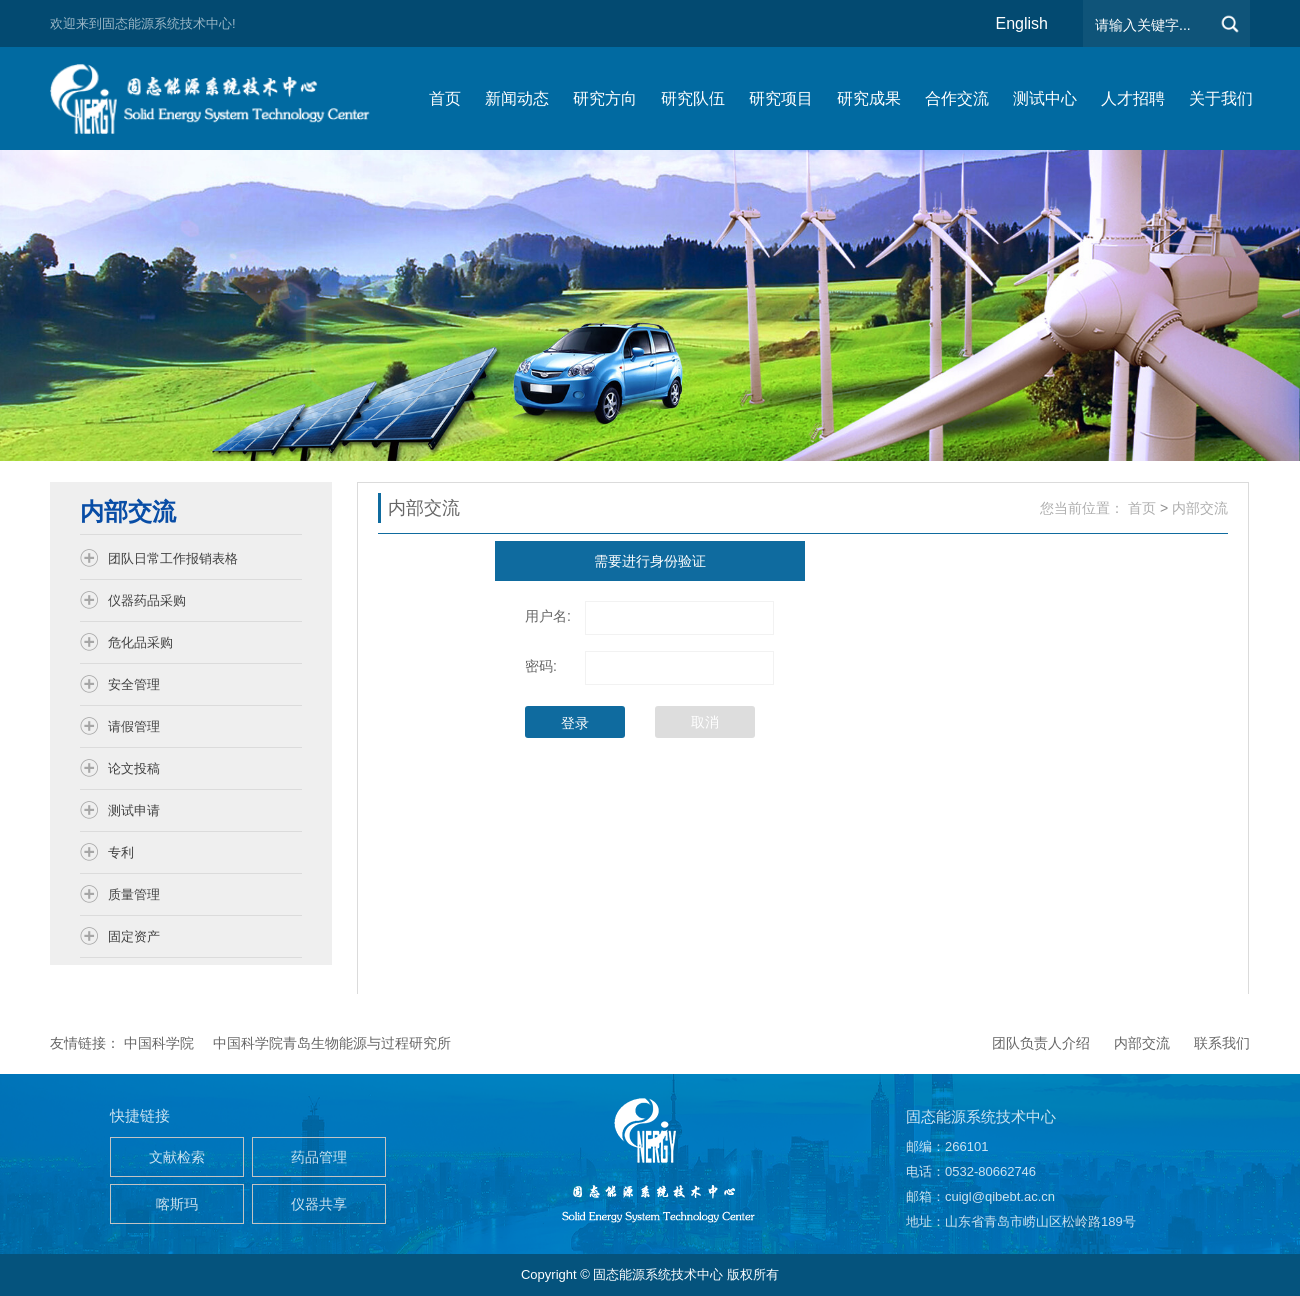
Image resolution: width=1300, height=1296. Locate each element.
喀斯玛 (177, 1204)
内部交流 (1200, 508)
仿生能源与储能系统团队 (220, 98)
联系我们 (1222, 1043)
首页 (1142, 508)
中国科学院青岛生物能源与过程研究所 (332, 1043)
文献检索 (177, 1157)
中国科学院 (159, 1043)
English (1022, 23)
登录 (575, 723)
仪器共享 (319, 1204)
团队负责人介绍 (1041, 1043)
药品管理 (319, 1157)
